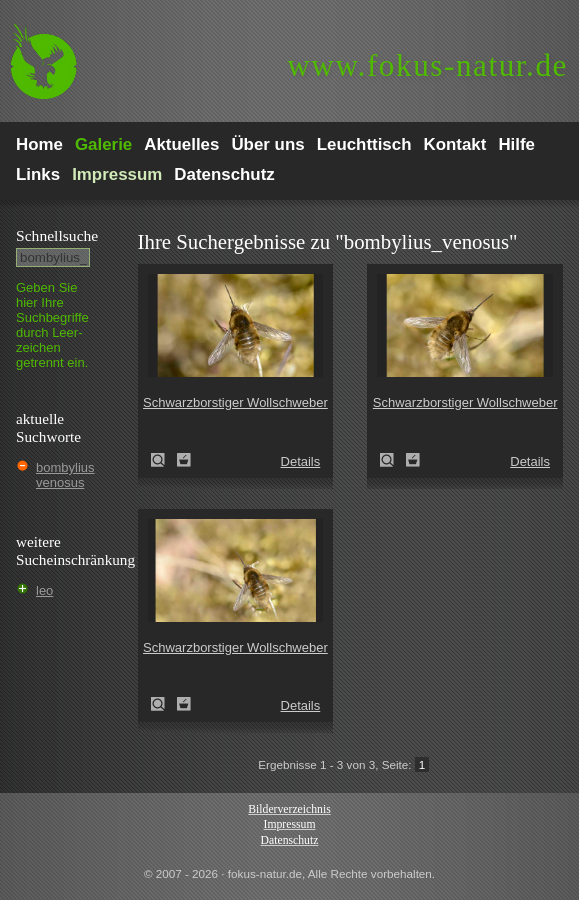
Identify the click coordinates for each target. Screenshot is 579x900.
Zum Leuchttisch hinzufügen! (184, 460)
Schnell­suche (57, 235)
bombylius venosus (65, 475)
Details (301, 461)
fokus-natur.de (427, 65)
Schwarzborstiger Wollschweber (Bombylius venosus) (164, 460)
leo (44, 590)
